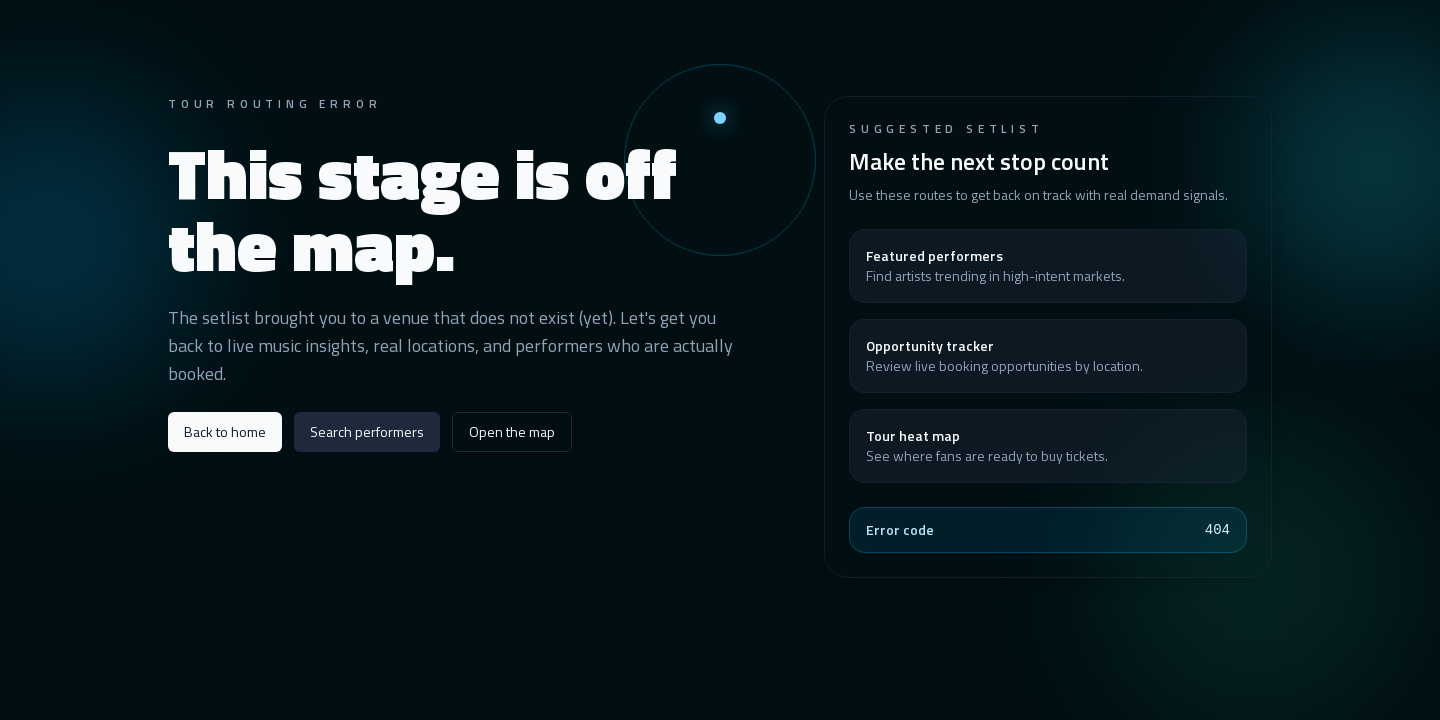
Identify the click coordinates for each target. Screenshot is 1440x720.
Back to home (225, 431)
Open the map (512, 431)
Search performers (367, 431)
